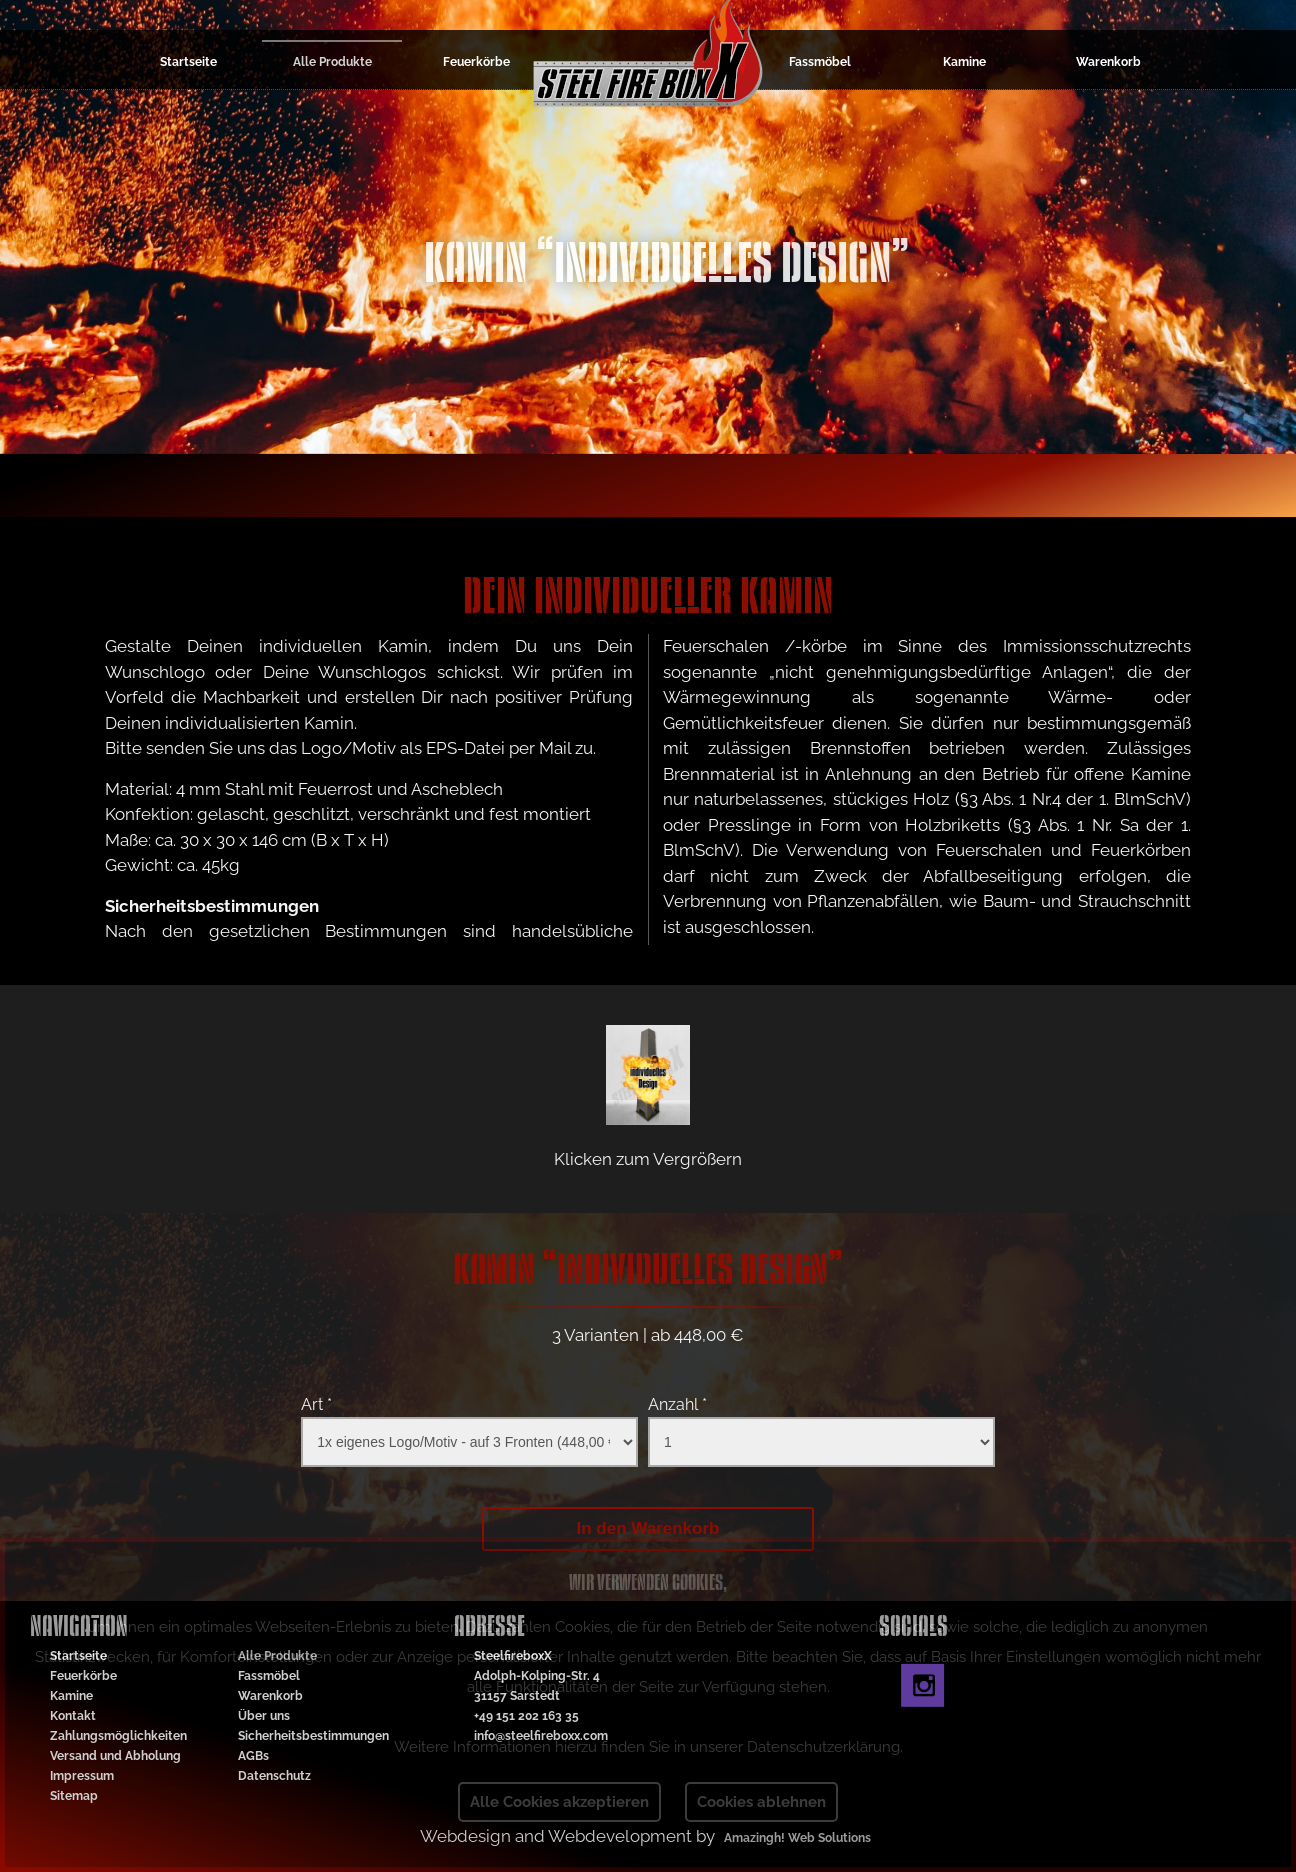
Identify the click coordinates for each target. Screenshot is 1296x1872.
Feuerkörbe (476, 62)
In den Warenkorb (648, 1528)
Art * (316, 1404)
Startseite (188, 62)
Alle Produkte (332, 62)
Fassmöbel (820, 62)
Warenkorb (1108, 62)
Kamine (964, 62)
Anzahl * (677, 1404)
